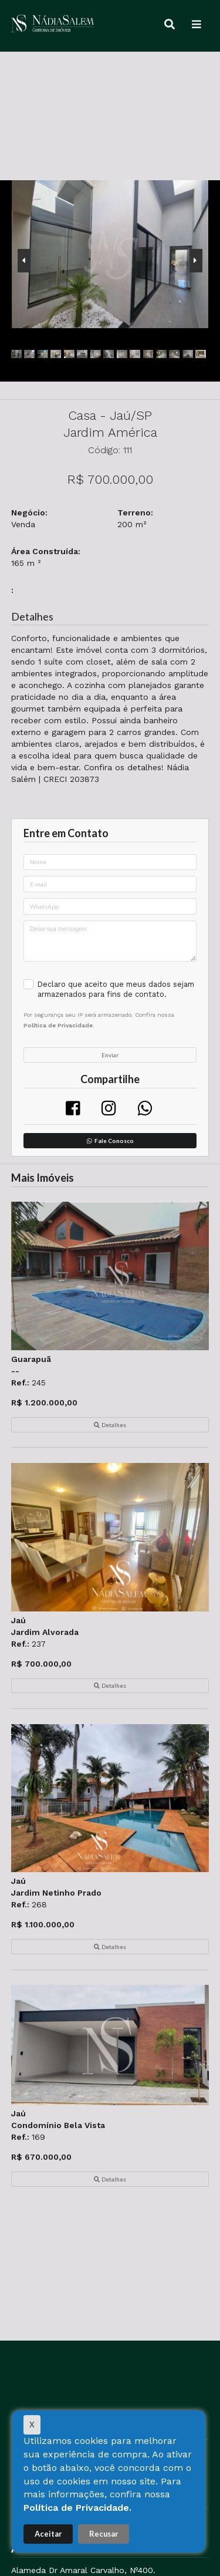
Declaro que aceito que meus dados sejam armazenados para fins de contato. (116, 989)
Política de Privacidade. (77, 2507)
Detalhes (110, 1424)
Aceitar (48, 2533)
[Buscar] (170, 24)
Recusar (103, 2533)
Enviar (110, 1054)
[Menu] (197, 24)
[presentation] (24, 260)
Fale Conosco (110, 1140)
